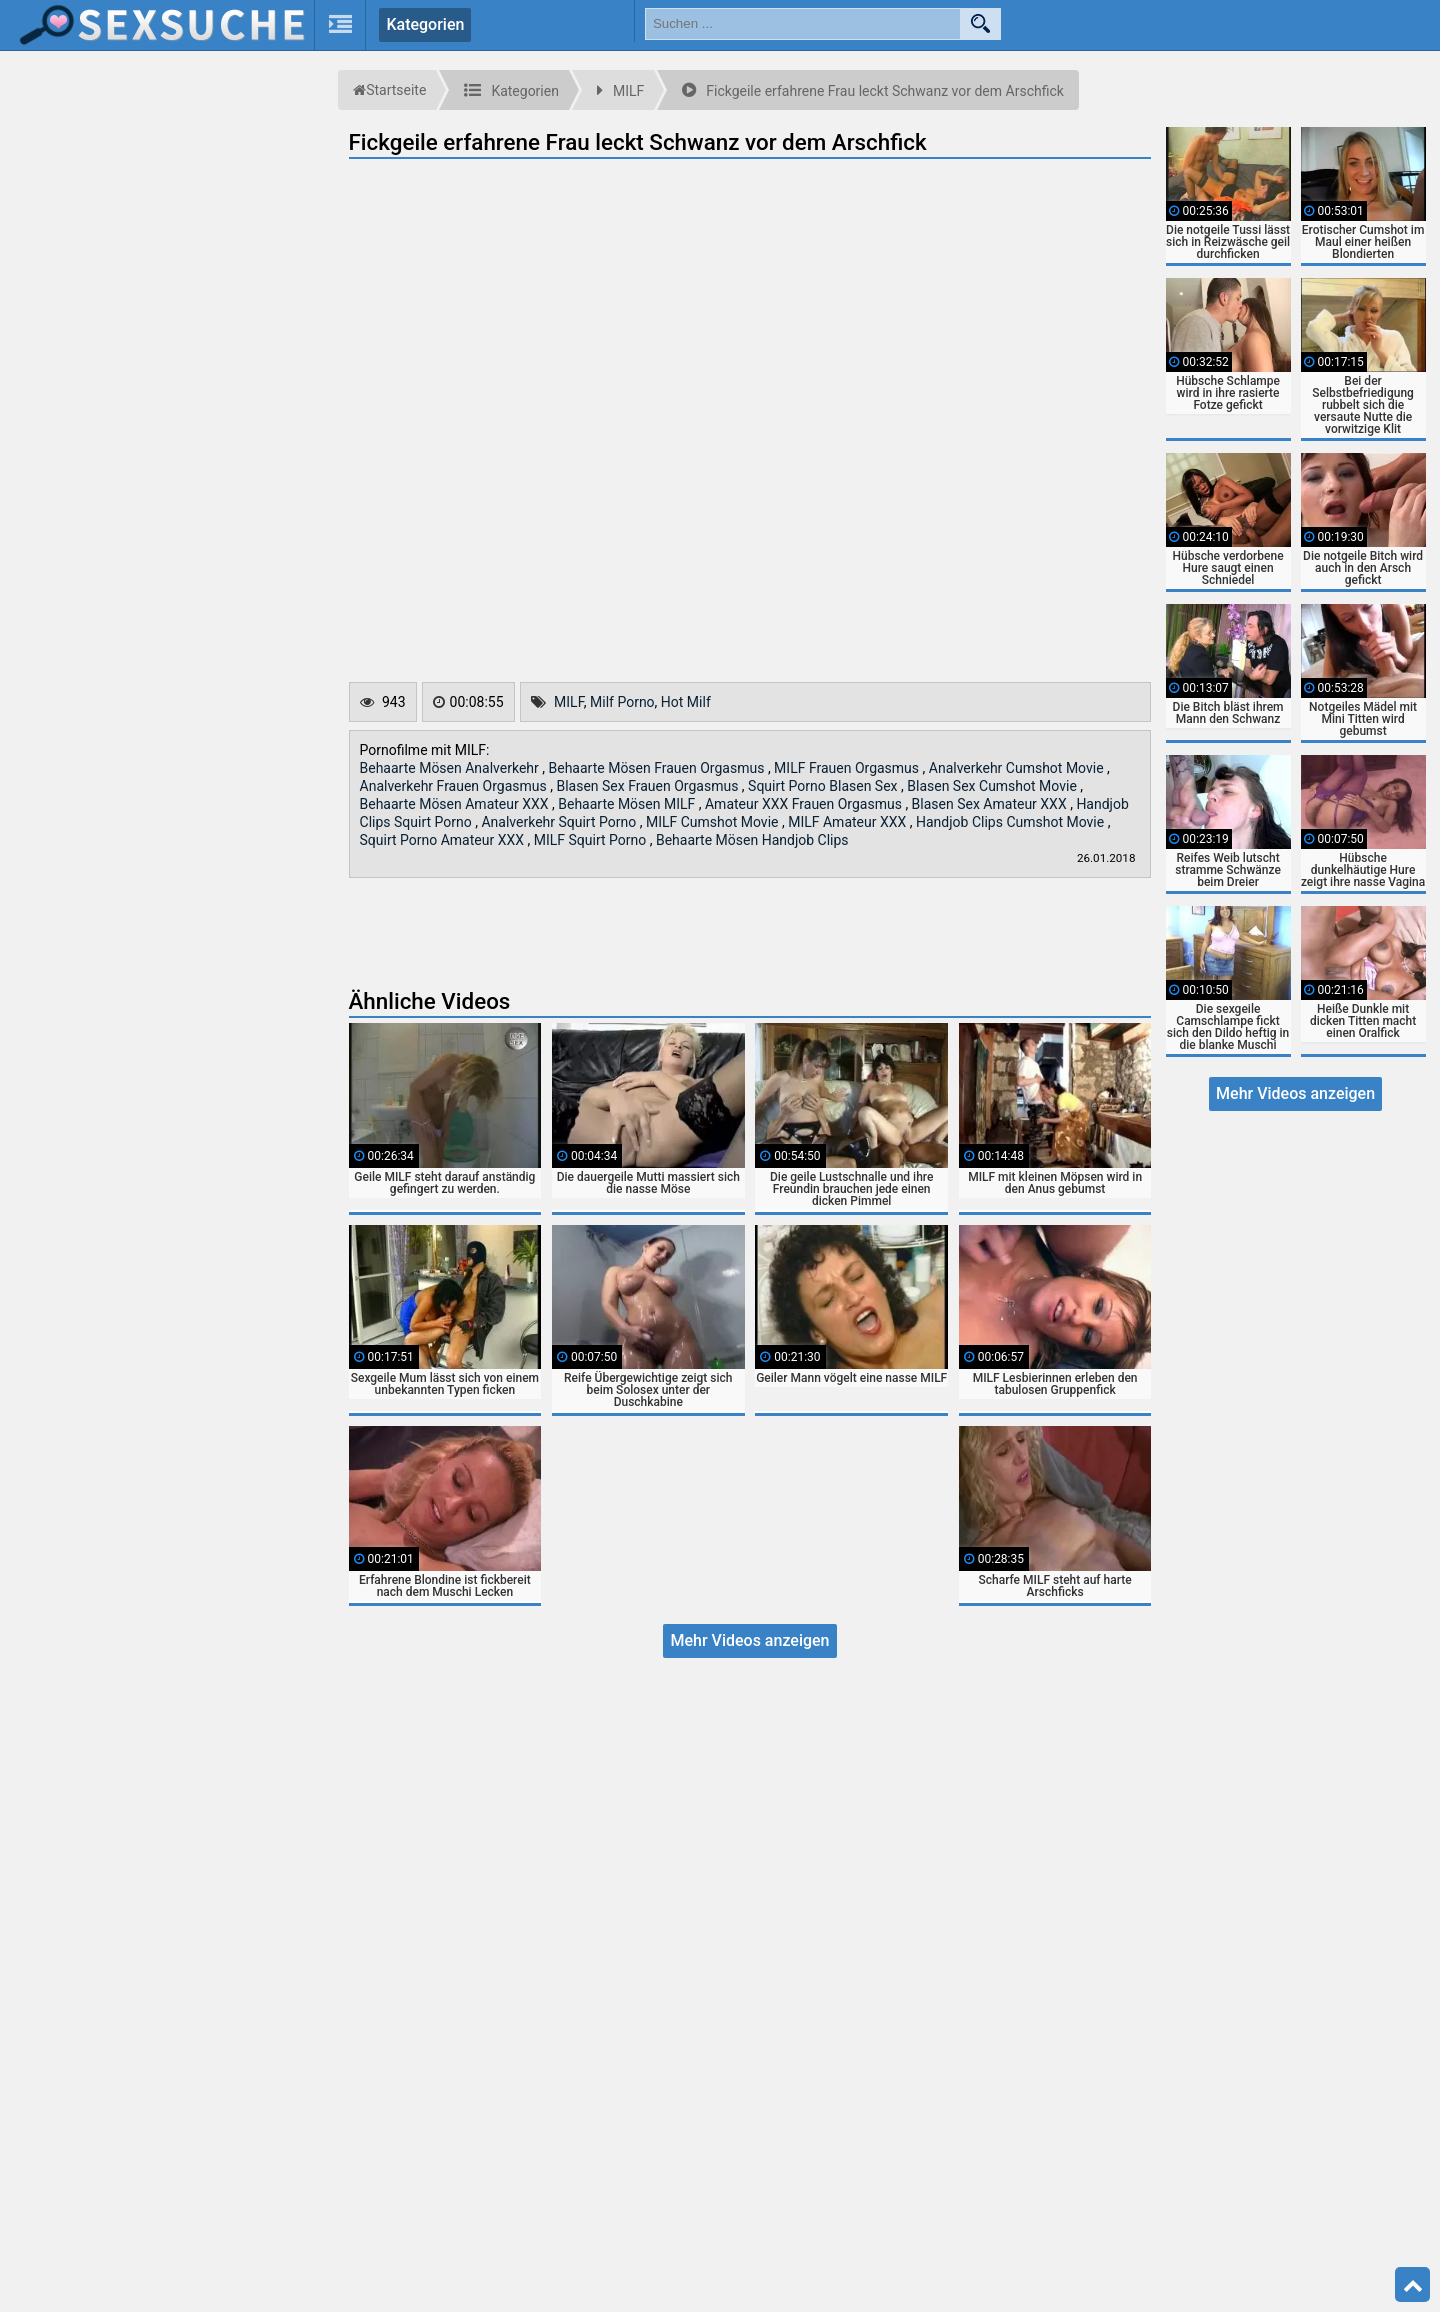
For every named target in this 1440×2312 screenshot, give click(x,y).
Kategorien (425, 24)
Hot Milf (686, 702)
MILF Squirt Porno (592, 840)
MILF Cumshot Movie (714, 822)
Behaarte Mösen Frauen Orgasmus (658, 768)
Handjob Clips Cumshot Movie (1012, 822)
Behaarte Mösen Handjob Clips (752, 840)
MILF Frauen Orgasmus (848, 768)
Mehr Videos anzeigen (749, 1640)
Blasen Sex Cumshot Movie (993, 786)
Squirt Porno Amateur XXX (444, 840)
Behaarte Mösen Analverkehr (451, 768)
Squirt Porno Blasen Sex (824, 786)
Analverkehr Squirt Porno (560, 822)
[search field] (803, 24)
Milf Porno (622, 702)
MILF (569, 702)
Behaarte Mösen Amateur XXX (456, 804)
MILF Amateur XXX (849, 822)
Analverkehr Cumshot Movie (1018, 768)
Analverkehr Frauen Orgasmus (455, 786)
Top (1413, 2285)
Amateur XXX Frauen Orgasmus (805, 804)
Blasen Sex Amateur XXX (991, 804)
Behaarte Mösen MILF (628, 804)
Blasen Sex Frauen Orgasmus (648, 786)
